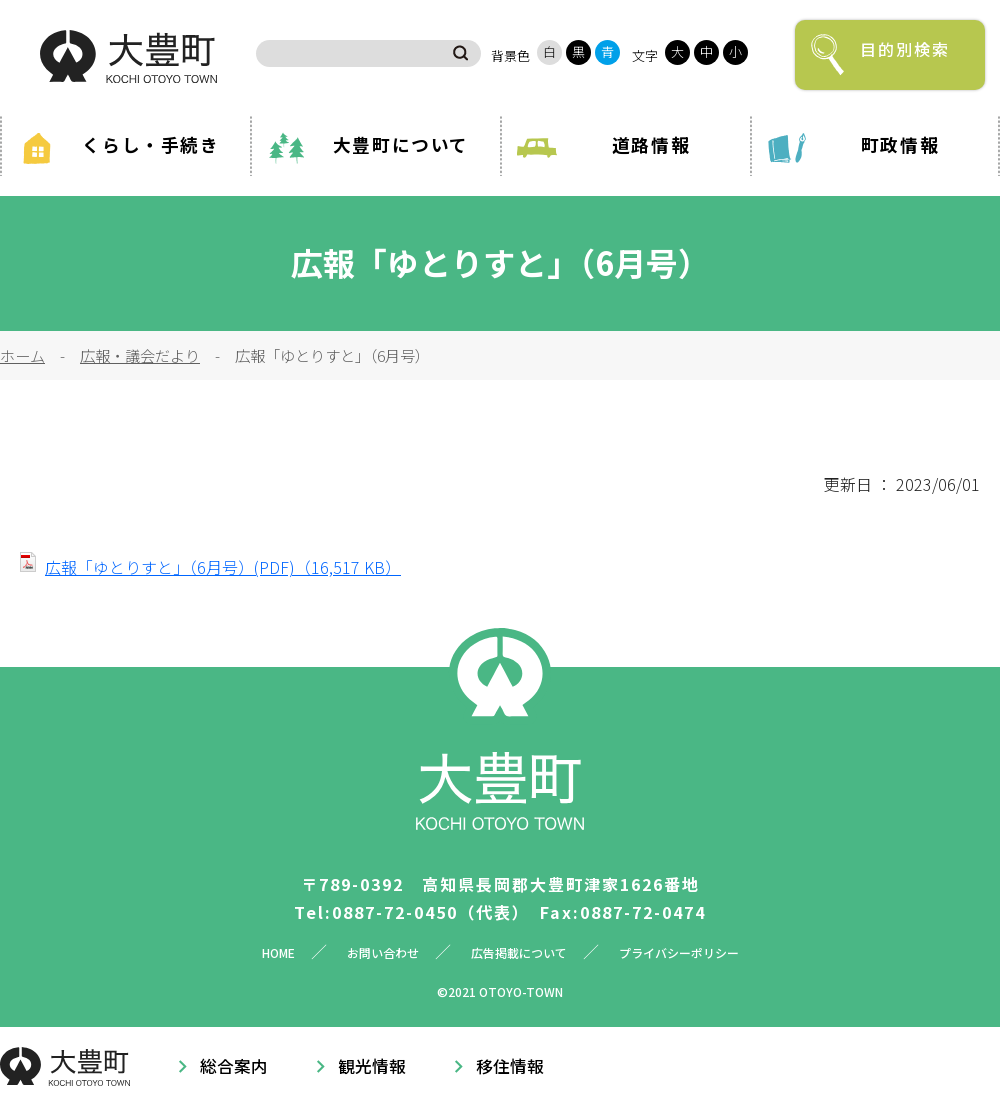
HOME (278, 952)
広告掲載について (519, 952)
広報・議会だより (140, 355)
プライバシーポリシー (679, 952)
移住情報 (510, 1066)
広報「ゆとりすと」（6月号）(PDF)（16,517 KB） (223, 567)
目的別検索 (905, 49)
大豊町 (128, 56)
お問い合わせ (383, 952)
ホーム (22, 355)
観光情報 (372, 1066)
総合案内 (234, 1066)
